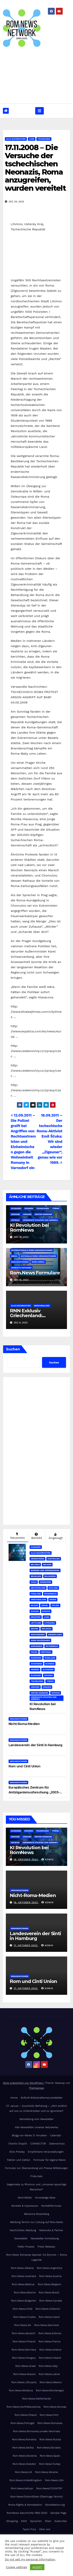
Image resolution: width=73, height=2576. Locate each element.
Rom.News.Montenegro (50, 2390)
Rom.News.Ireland (50, 2357)
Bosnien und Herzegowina (45, 1570)
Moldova (46, 1629)
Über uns (44, 2529)
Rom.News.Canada (50, 2300)
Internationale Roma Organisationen (31, 1250)
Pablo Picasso (26, 2246)
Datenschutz (57, 2143)
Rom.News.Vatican (22, 2488)
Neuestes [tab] (17, 1536)
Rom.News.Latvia (49, 2374)
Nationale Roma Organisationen (38, 1256)
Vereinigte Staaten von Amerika (40, 1220)
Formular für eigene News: (49, 2159)
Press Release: (46, 2246)
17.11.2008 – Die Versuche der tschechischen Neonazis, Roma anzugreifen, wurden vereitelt (35, 168)
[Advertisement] (36, 74)
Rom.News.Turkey (50, 2463)
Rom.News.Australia (23, 2276)
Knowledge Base (45, 2197)
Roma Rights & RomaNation (25, 2504)
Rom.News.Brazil (49, 2292)
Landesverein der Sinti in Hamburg (35, 1745)
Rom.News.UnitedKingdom (25, 2480)
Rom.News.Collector (47, 2308)
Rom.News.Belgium (49, 2284)
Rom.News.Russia (50, 2439)
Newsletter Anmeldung (45, 2238)
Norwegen (36, 1646)
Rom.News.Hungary (24, 2357)
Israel (44, 1605)
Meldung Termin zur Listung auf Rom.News (36, 2222)
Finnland (36, 1594)
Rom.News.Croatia (24, 2317)
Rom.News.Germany (24, 2349)
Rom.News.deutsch (23, 2333)
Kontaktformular (51, 2205)
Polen (34, 1652)
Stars (48, 2521)
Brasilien (36, 1576)
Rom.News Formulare (35, 1273)
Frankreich (50, 1594)
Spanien (29, 1208)
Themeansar (36, 2088)
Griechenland (41, 1306)
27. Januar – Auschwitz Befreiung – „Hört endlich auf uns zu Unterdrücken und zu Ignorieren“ (36, 2108)
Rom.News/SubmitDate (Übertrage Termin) (36, 2496)
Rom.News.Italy (48, 2366)
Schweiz (49, 1664)
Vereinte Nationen (21, 1268)
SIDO (24, 2521)
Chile (34, 1582)
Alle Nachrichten (16, 139)
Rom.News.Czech (49, 2317)
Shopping (12, 2521)
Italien (55, 1605)
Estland (53, 1588)
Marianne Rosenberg (36, 2213)
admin (47, 1859)
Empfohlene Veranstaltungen (46, 2151)
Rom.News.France (50, 2341)
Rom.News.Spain (50, 2455)
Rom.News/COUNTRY (49, 2488)
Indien (52, 1599)
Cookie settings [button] (16, 2567)
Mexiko (34, 1629)
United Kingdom (43, 1214)
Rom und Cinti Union (24, 1766)
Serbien (35, 1669)
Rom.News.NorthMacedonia (23, 2406)
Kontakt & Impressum (24, 2205)
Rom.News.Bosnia (25, 2292)
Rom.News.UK (23, 2472)
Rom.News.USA (54, 2480)
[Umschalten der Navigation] (39, 110)
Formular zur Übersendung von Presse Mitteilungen (36, 2168)
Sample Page (58, 2512)
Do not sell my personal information (30, 2559)
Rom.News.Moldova (21, 2390)
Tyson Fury (29, 2529)
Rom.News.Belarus (23, 2284)
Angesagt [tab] (55, 1536)
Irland (34, 1605)
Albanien (36, 1547)
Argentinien (37, 1559)
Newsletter (21, 2238)
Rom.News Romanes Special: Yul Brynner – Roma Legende (36, 2257)
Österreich (52, 1646)
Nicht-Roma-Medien (24, 1724)
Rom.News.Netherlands (36, 2398)
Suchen (13, 1349)
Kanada (35, 1611)
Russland (50, 1658)
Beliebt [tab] (36, 1536)
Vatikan (15, 1220)
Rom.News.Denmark (46, 2325)
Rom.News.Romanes (49, 2423)
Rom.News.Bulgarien (23, 2300)
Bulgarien (50, 1576)
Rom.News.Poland (26, 2414)
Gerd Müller (25, 2197)
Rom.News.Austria (50, 2276)
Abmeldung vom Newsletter (36, 2119)
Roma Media (38, 1262)
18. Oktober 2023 (26, 1859)
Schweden (36, 1664)
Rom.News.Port (49, 2414)
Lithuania (49, 1623)
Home (14, 2097)
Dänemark (45, 1582)
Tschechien (44, 139)
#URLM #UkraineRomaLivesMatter (42, 2097)
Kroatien (35, 1617)
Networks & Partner (51, 2230)
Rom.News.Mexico (51, 2382)
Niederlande (55, 1634)
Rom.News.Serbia (23, 2447)
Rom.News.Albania (22, 2268)
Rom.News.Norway (55, 2406)
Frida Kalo (36, 2176)
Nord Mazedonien (40, 1640)
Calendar (55, 2135)
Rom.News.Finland (24, 2341)
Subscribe (61, 2521)
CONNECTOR (38, 2143)
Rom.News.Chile (22, 2308)
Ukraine (15, 1214)
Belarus (35, 1564)
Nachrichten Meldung (23, 2230)
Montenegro (38, 1634)
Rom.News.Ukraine (46, 2472)
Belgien (47, 1564)
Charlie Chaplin (17, 2143)
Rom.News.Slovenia (25, 2455)
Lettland (36, 1623)
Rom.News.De (22, 2325)
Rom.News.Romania (24, 2439)
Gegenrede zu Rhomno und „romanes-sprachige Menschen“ (36, 2187)
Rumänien (36, 1658)
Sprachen (36, 2521)
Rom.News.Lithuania (23, 2382)
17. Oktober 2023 (26, 1945)
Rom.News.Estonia (49, 2333)
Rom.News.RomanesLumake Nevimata (36, 2431)
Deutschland (38, 1588)
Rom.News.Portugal (22, 2423)
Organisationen (19, 1262)
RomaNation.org (55, 2504)
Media (14, 1256)
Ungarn (27, 1214)
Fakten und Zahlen (18, 2159)
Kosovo (46, 1611)
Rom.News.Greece (50, 2349)
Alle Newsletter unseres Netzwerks (36, 2127)
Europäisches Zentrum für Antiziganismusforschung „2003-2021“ (34, 1792)
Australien (53, 1559)
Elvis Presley (17, 2151)
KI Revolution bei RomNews (29, 1227)
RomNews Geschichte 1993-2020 (27, 2512)
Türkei (55, 1208)
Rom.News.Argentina (49, 2268)
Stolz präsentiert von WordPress (23, 2082)
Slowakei (16, 1208)
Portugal (46, 1652)
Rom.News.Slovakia (49, 2447)
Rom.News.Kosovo (24, 2374)
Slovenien (48, 1669)
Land (31, 139)
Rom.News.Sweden (24, 2463)
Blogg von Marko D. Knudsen (29, 2135)
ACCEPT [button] (37, 2567)
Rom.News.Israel (25, 2366)
